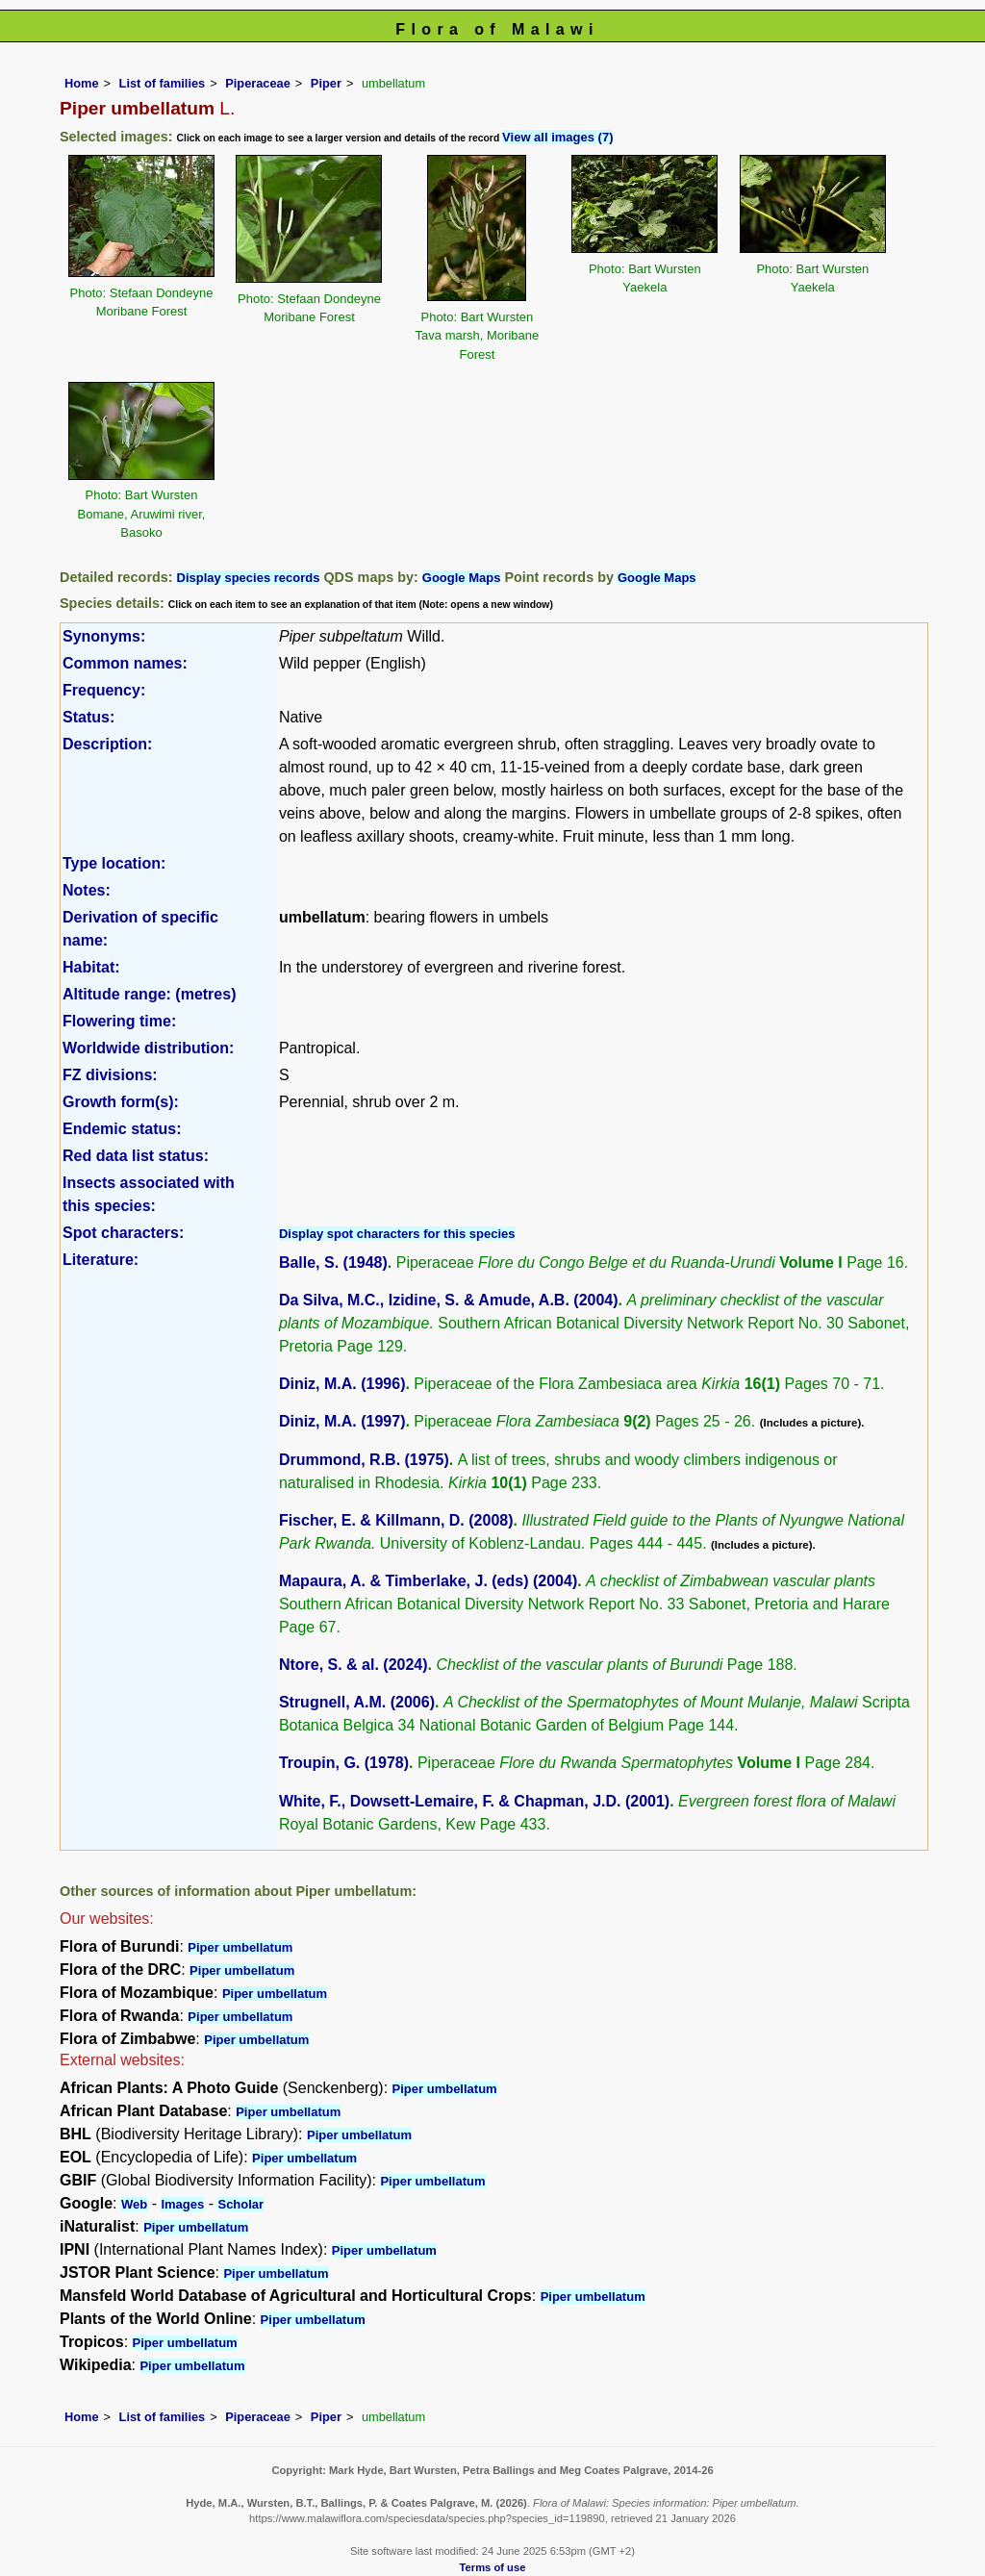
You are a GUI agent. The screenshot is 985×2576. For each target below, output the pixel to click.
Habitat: (91, 967)
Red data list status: (136, 1156)
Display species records (248, 577)
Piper (326, 83)
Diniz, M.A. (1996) (342, 1384)
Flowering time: (119, 1021)
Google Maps (461, 577)
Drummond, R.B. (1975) (364, 1460)
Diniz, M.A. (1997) (342, 1421)
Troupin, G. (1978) (344, 1763)
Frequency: (104, 690)
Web (134, 2204)
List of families (162, 83)
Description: (107, 744)
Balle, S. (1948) (333, 1262)
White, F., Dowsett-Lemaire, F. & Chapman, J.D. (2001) (474, 1801)
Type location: (114, 863)
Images (182, 2204)
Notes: (87, 890)
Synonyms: (104, 636)
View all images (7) (557, 137)
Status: (88, 717)
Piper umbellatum (240, 1947)
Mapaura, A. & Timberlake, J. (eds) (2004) (428, 1581)
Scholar (240, 2204)
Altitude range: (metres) (149, 994)
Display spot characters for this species (397, 1233)
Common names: (125, 663)
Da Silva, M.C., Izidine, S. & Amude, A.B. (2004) (449, 1300)
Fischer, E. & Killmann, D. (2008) (396, 1520)
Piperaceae (257, 83)
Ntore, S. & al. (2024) (353, 1664)
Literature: (101, 1259)
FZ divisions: (110, 1075)
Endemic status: (122, 1129)
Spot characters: (123, 1233)
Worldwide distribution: (148, 1048)
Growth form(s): (121, 1102)
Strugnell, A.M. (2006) (357, 1702)
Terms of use (493, 2567)
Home (81, 83)
